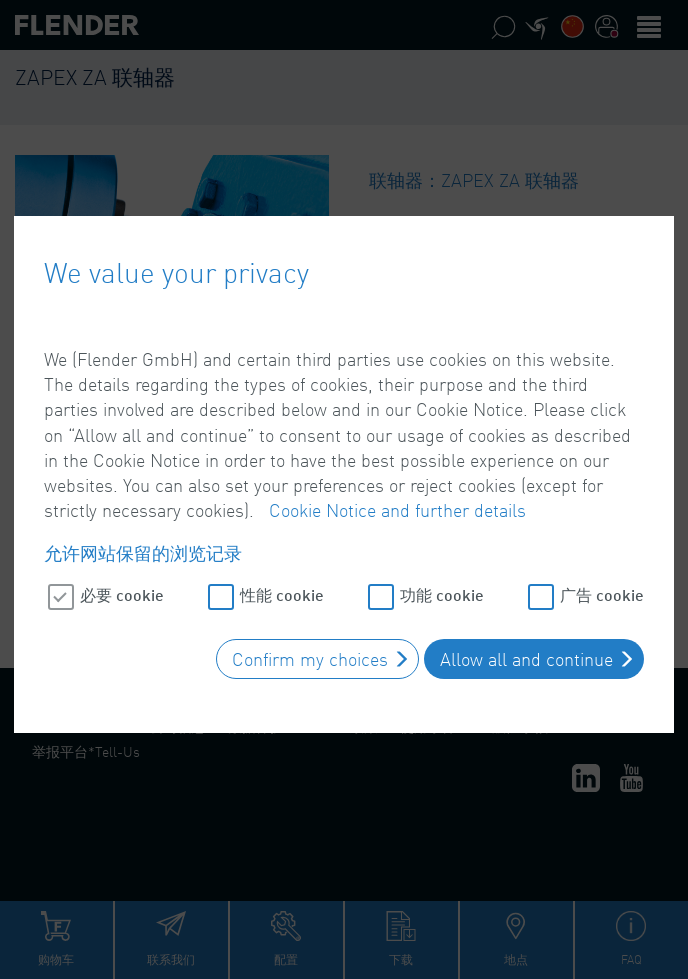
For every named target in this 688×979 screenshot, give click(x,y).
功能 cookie (442, 585)
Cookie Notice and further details (397, 501)
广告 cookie (602, 585)
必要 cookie (122, 585)
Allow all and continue (526, 650)
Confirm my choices (310, 650)
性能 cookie (282, 585)
